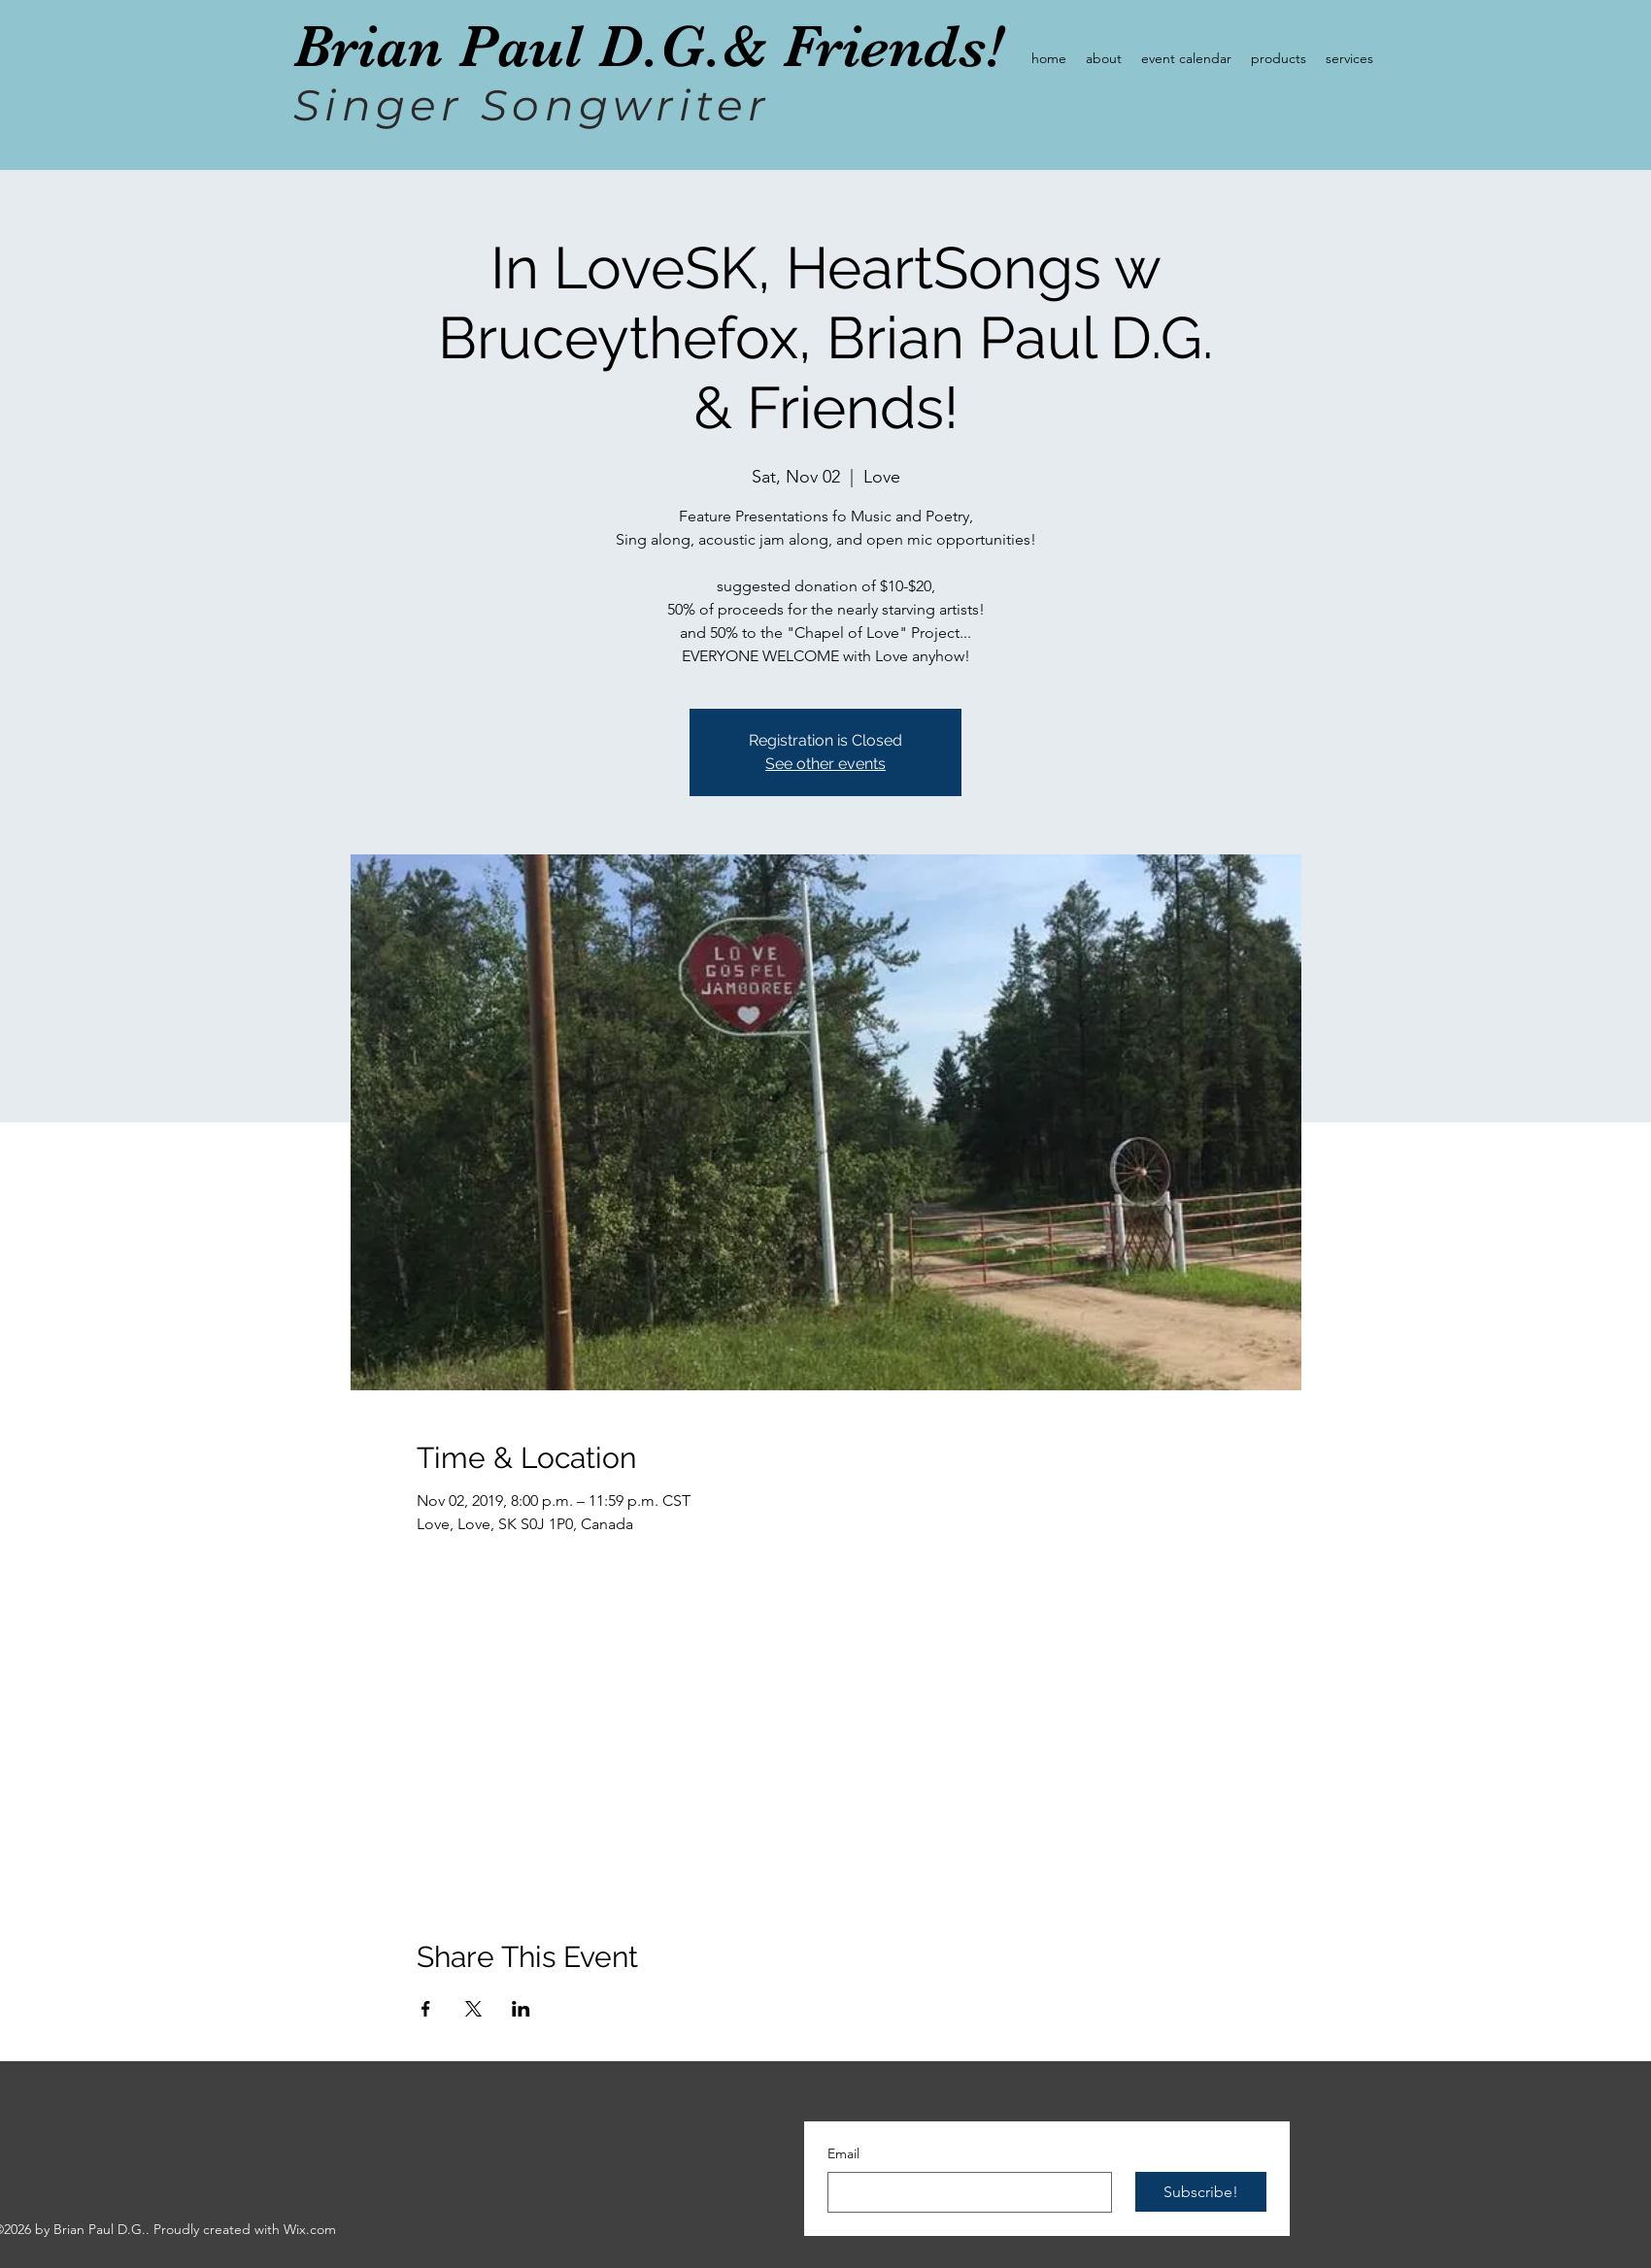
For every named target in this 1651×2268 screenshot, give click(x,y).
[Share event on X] (473, 2009)
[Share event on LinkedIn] (521, 2009)
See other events (825, 763)
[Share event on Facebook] (426, 2009)
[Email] (963, 2192)
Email (843, 2153)
